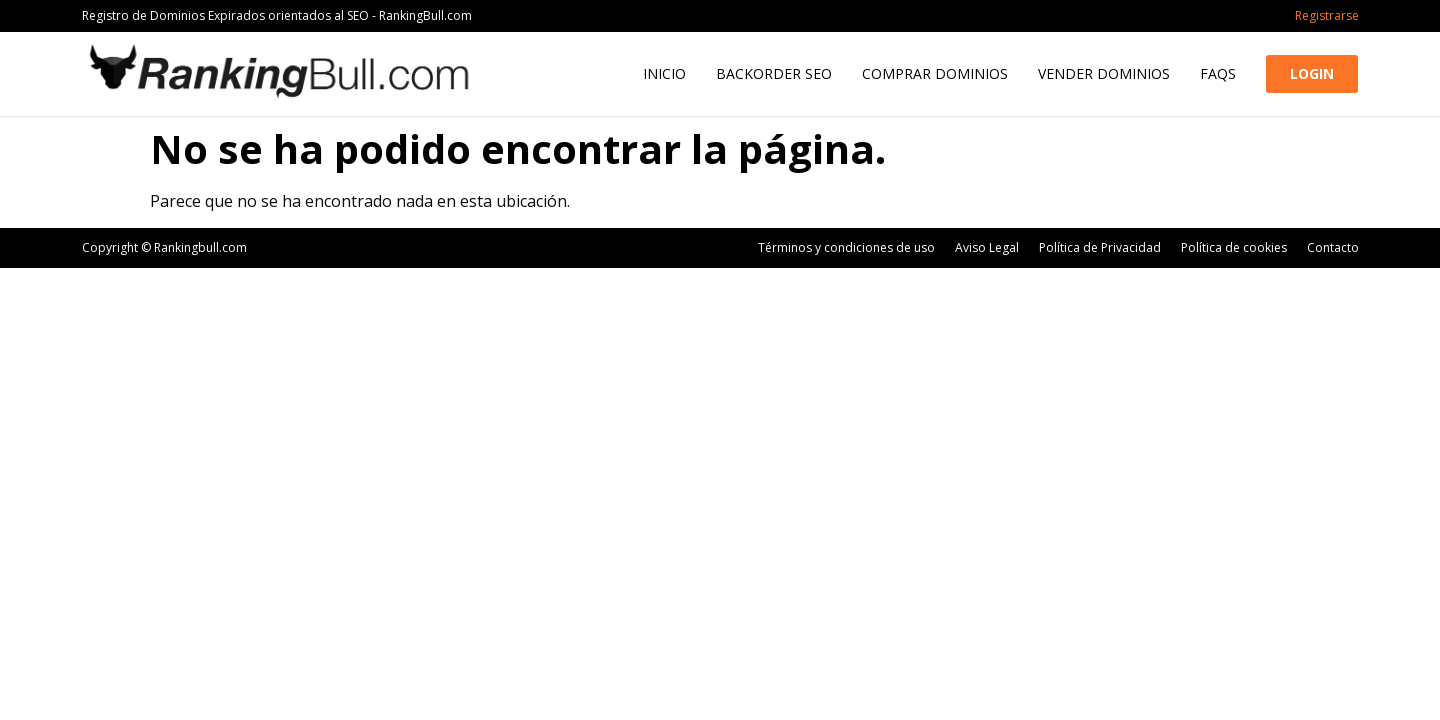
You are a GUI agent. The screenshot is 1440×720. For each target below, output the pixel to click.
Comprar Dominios (935, 73)
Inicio (664, 73)
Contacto (1333, 247)
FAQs (1218, 73)
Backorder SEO (774, 73)
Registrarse (1327, 15)
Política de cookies (1234, 247)
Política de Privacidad (1100, 247)
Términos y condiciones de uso (846, 247)
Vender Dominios (1104, 73)
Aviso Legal (987, 247)
